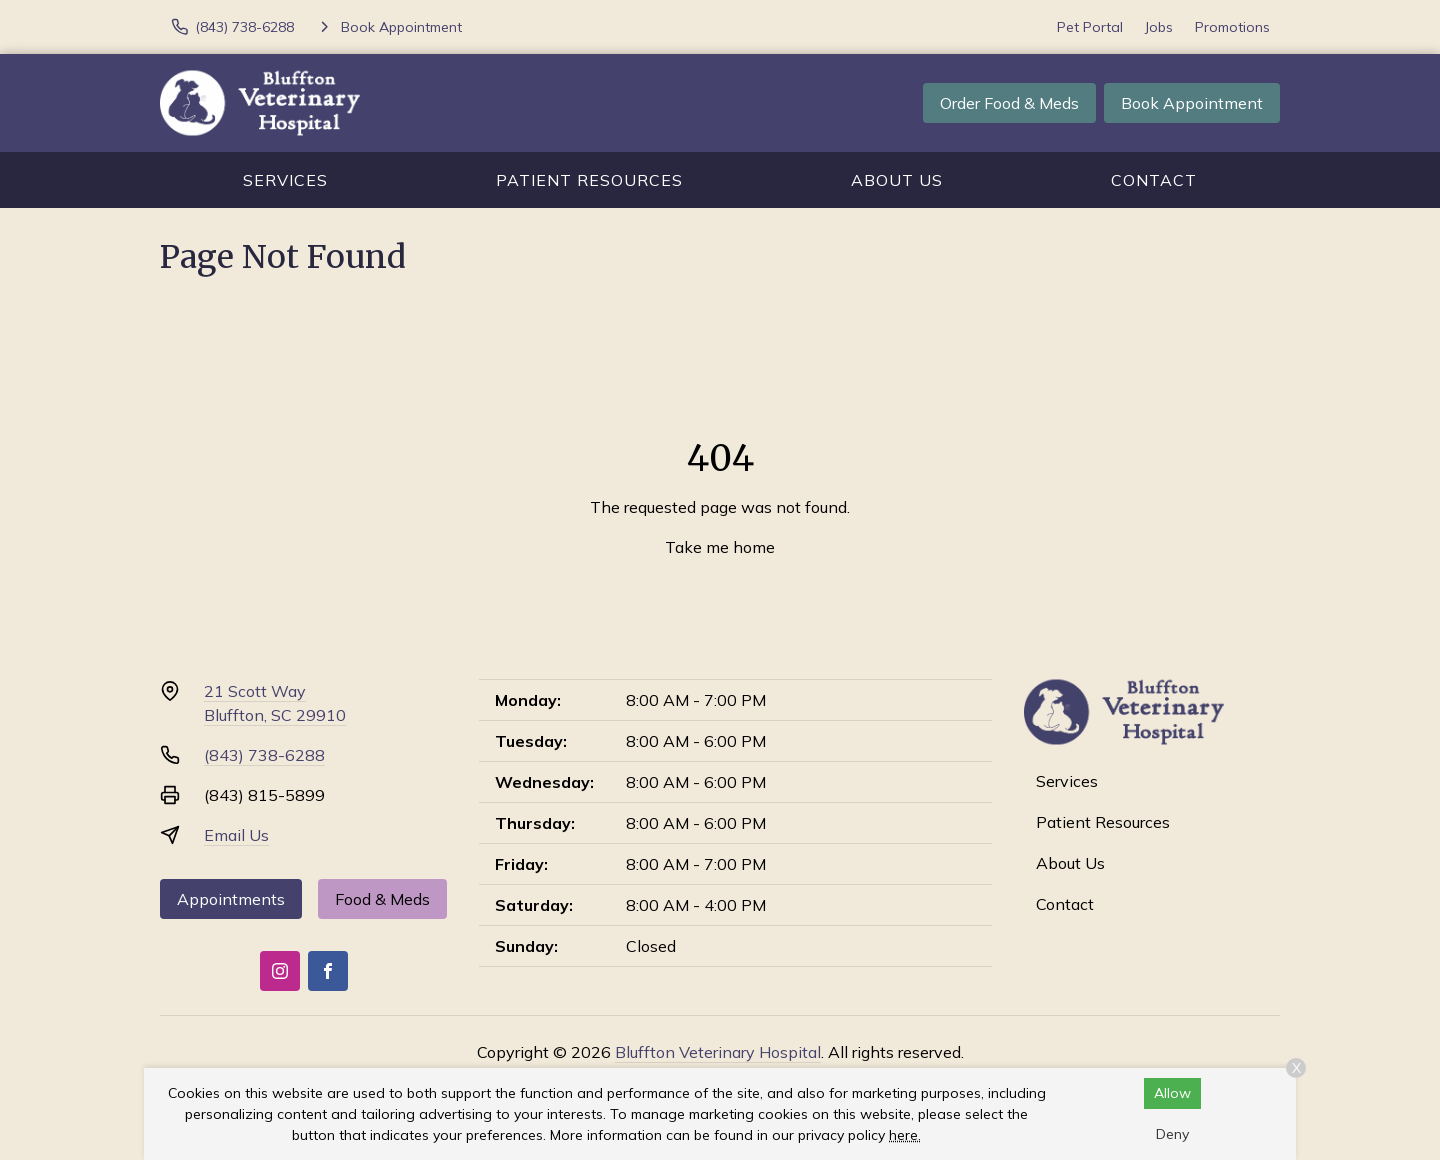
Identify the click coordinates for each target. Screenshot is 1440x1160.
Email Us (236, 835)
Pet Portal (1090, 27)
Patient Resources (589, 180)
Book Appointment (1192, 103)
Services (285, 180)
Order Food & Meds (1009, 103)
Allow (1172, 1093)
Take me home (720, 547)
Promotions (1232, 27)
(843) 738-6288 (264, 755)
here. (905, 1135)
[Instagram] (280, 971)
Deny (1172, 1134)
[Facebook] (328, 971)
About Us (897, 180)
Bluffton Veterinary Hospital (718, 1052)
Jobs (1159, 27)
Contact (1154, 180)
